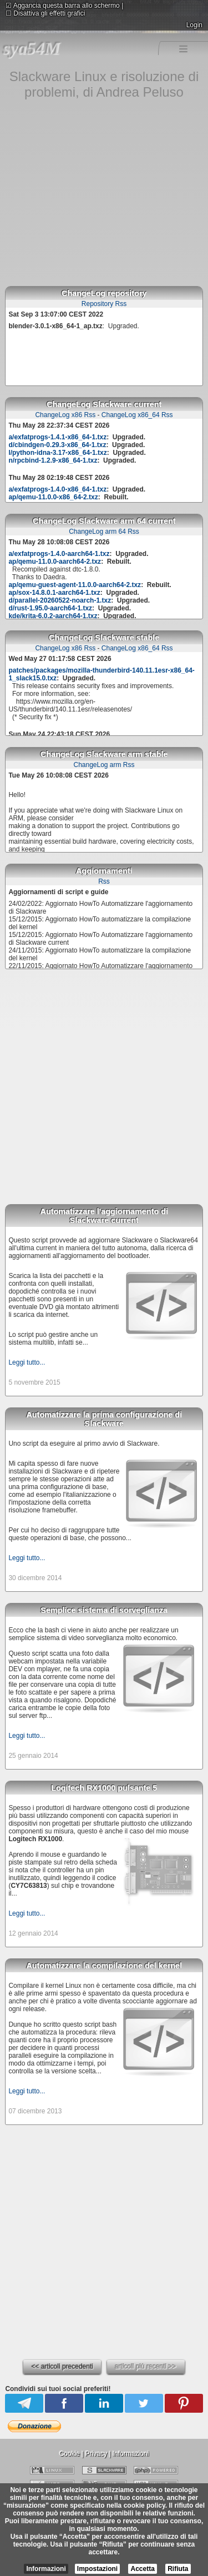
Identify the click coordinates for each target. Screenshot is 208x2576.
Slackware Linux (57, 76)
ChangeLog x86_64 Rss (137, 415)
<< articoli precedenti (62, 2366)
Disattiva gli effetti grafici (45, 13)
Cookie (69, 2454)
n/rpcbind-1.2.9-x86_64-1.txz (52, 460)
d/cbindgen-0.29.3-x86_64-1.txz (57, 445)
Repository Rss (104, 304)
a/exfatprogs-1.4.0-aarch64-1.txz (58, 554)
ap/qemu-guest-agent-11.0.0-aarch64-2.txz (74, 585)
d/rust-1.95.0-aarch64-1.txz (50, 608)
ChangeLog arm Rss (103, 765)
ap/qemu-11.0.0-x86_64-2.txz (53, 497)
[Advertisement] (104, 195)
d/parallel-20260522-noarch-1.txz (59, 600)
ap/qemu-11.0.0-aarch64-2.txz (54, 561)
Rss (104, 881)
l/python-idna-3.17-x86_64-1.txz (57, 453)
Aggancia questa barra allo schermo (63, 5)
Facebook (65, 2403)
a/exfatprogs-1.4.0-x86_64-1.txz (57, 489)
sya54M (31, 48)
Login (194, 25)
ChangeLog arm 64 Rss (104, 531)
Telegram (24, 2403)
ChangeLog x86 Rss (65, 415)
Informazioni (131, 2454)
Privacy (96, 2454)
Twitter (144, 2403)
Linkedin (104, 2403)
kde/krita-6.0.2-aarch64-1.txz (52, 616)
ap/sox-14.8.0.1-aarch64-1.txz (54, 593)
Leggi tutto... (26, 1362)
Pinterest (184, 2403)
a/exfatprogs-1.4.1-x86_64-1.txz (57, 437)
